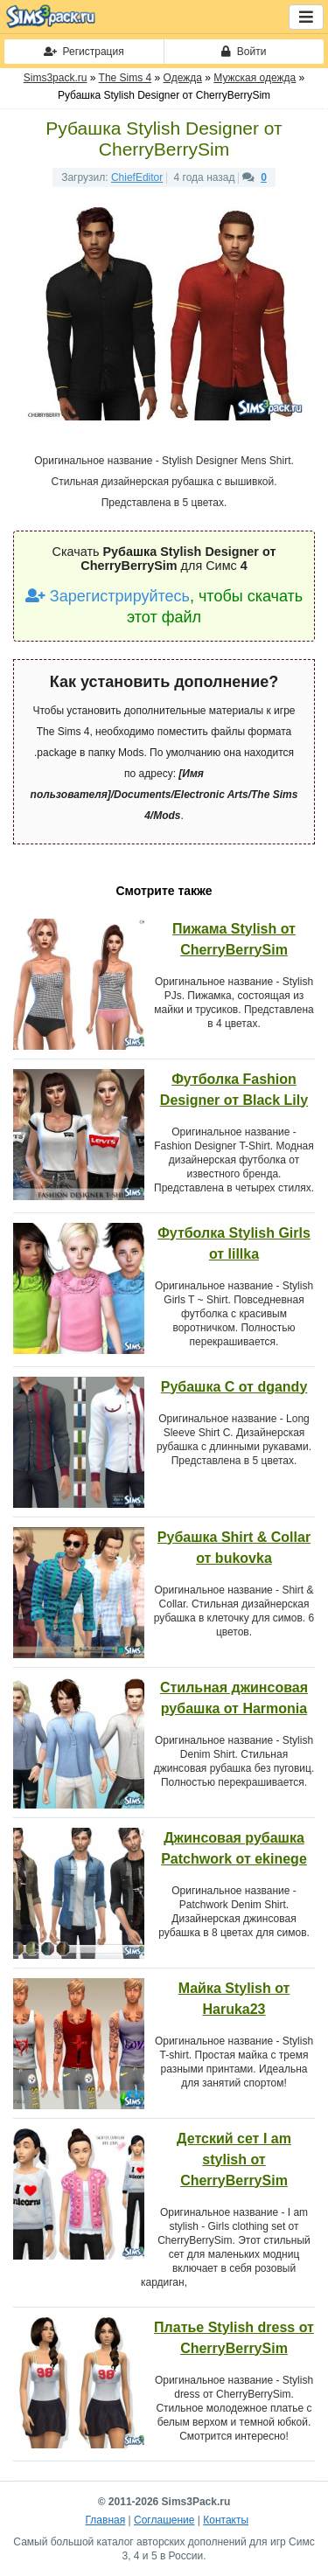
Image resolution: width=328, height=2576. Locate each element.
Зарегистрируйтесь (107, 596)
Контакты (225, 2520)
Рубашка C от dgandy (234, 1386)
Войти (243, 51)
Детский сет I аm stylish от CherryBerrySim (234, 2159)
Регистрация (84, 51)
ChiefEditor (137, 177)
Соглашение (164, 2520)
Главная (106, 2520)
